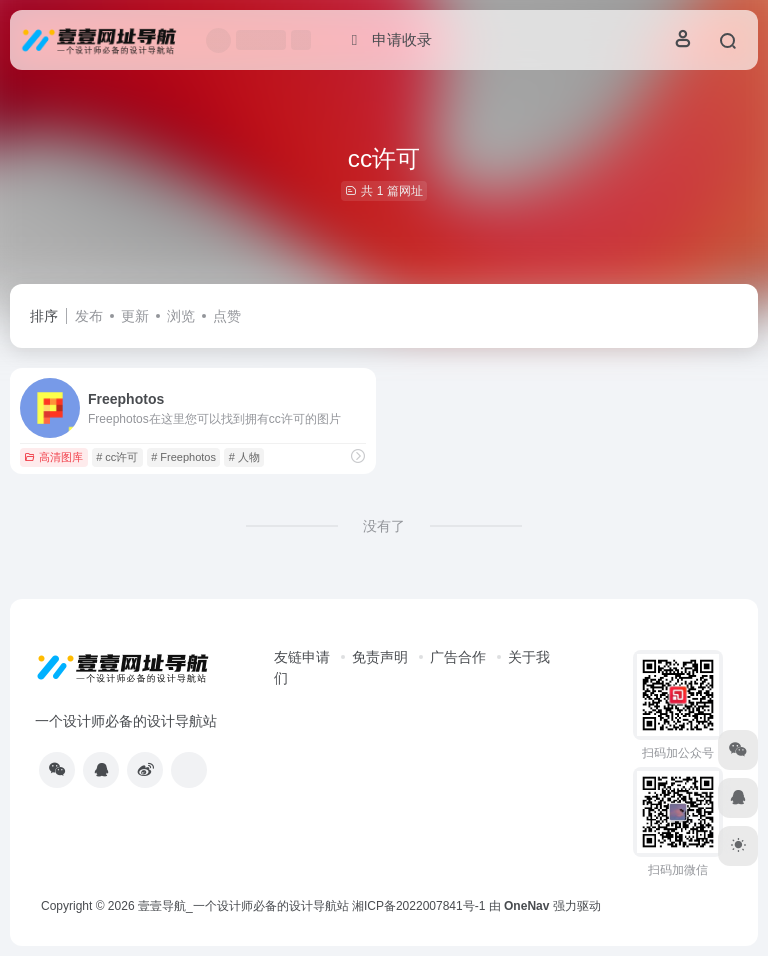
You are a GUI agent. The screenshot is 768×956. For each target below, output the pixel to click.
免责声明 (380, 657)
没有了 (384, 526)
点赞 (227, 316)
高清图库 (53, 457)
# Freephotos (183, 457)
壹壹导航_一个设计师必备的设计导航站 (243, 906)
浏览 (181, 316)
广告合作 (458, 657)
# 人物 (244, 457)
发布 (89, 316)
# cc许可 (117, 457)
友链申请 (302, 657)
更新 (135, 316)
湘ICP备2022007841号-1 (418, 906)
